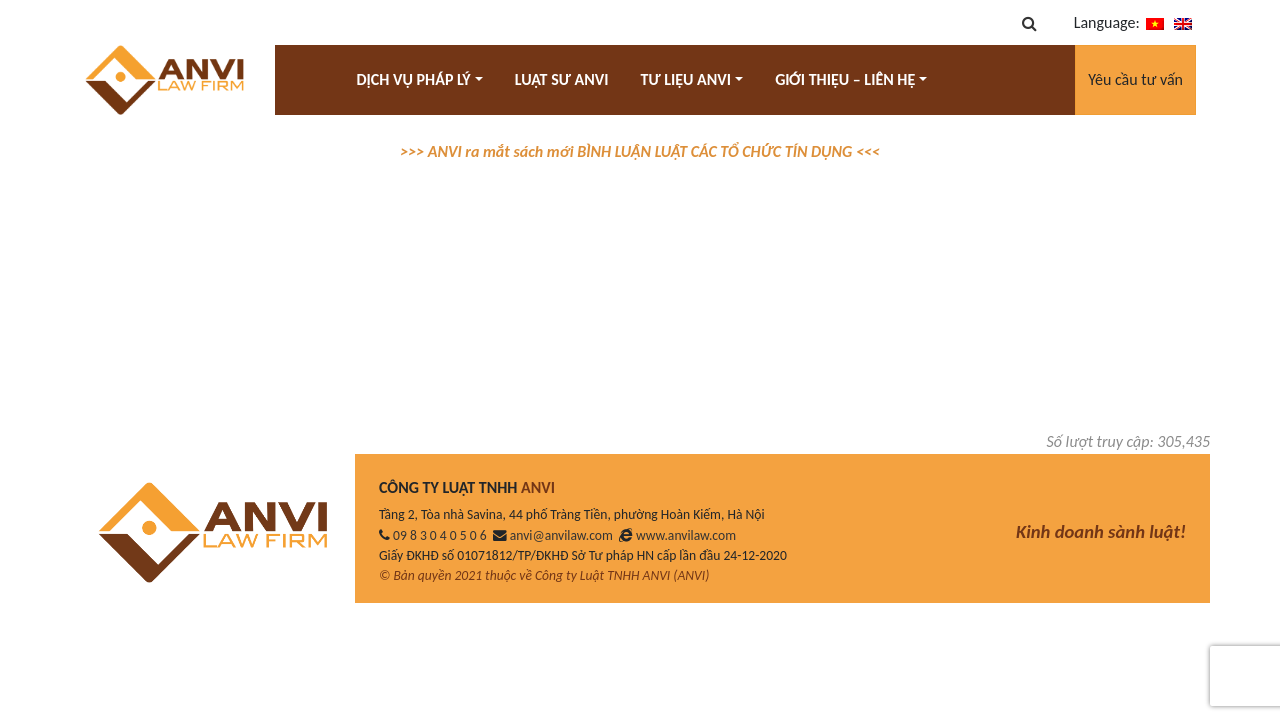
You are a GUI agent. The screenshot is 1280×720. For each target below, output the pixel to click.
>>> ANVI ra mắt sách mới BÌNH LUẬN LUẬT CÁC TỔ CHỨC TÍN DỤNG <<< (640, 151)
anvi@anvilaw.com (561, 535)
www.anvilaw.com (686, 535)
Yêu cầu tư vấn (1135, 79)
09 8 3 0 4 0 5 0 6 (439, 535)
